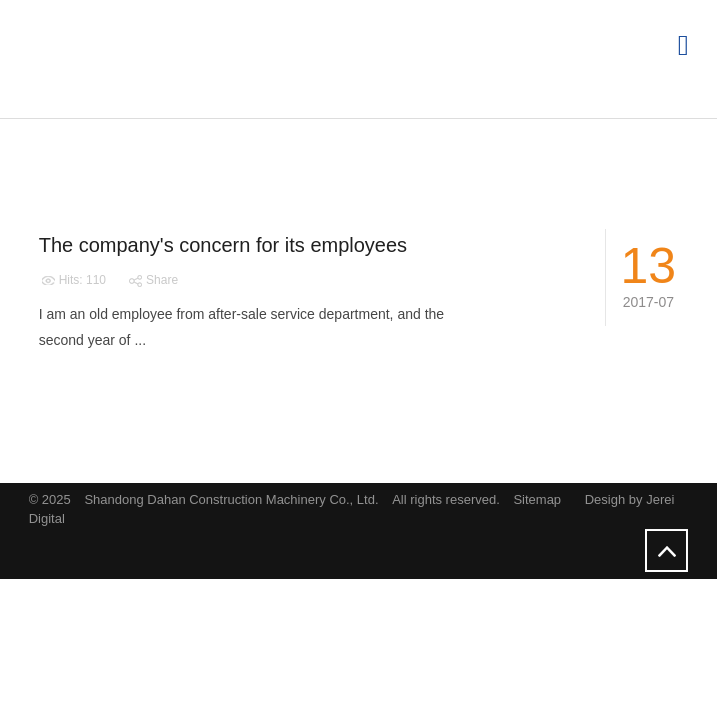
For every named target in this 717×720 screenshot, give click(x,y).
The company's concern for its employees (223, 245)
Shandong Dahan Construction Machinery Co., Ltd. (233, 499)
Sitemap (537, 499)
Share (152, 280)
